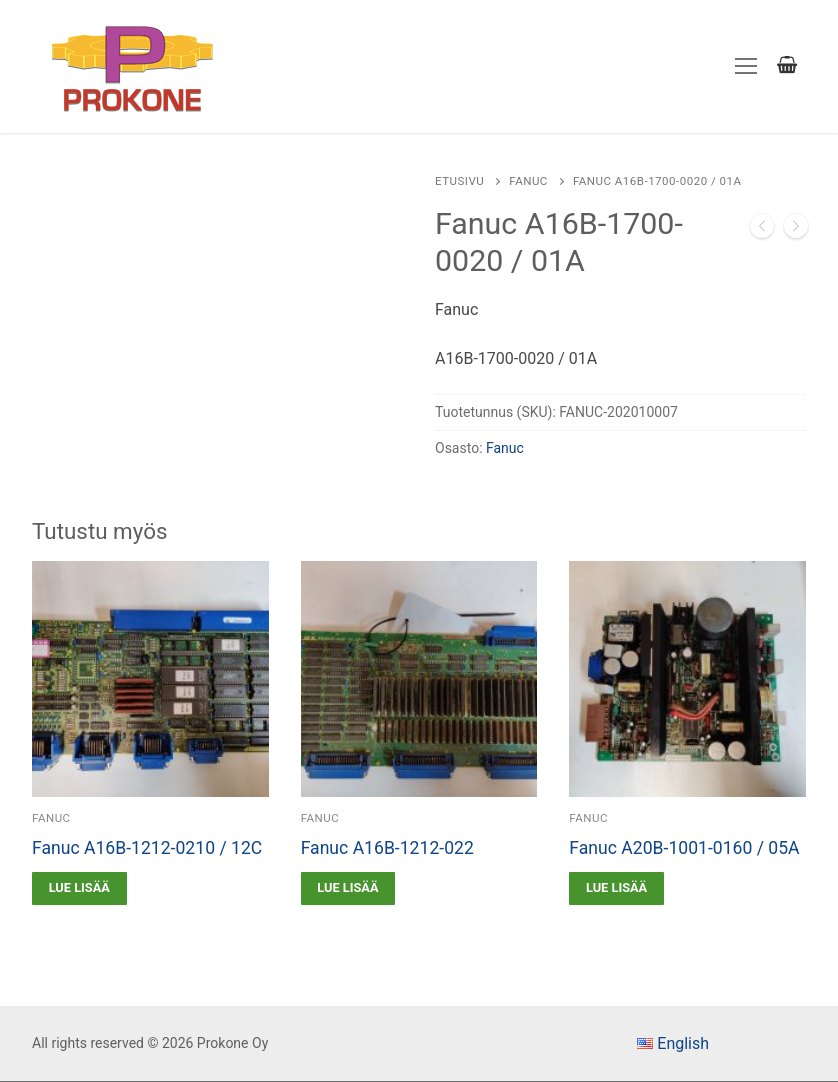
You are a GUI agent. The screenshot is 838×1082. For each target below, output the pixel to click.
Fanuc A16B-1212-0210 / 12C (147, 848)
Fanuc (528, 181)
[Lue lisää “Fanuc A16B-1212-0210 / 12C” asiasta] (79, 888)
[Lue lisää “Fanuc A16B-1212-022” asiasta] (348, 888)
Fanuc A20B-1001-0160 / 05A (684, 848)
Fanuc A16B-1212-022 (387, 848)
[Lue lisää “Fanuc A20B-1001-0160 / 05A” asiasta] (616, 888)
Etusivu (459, 181)
